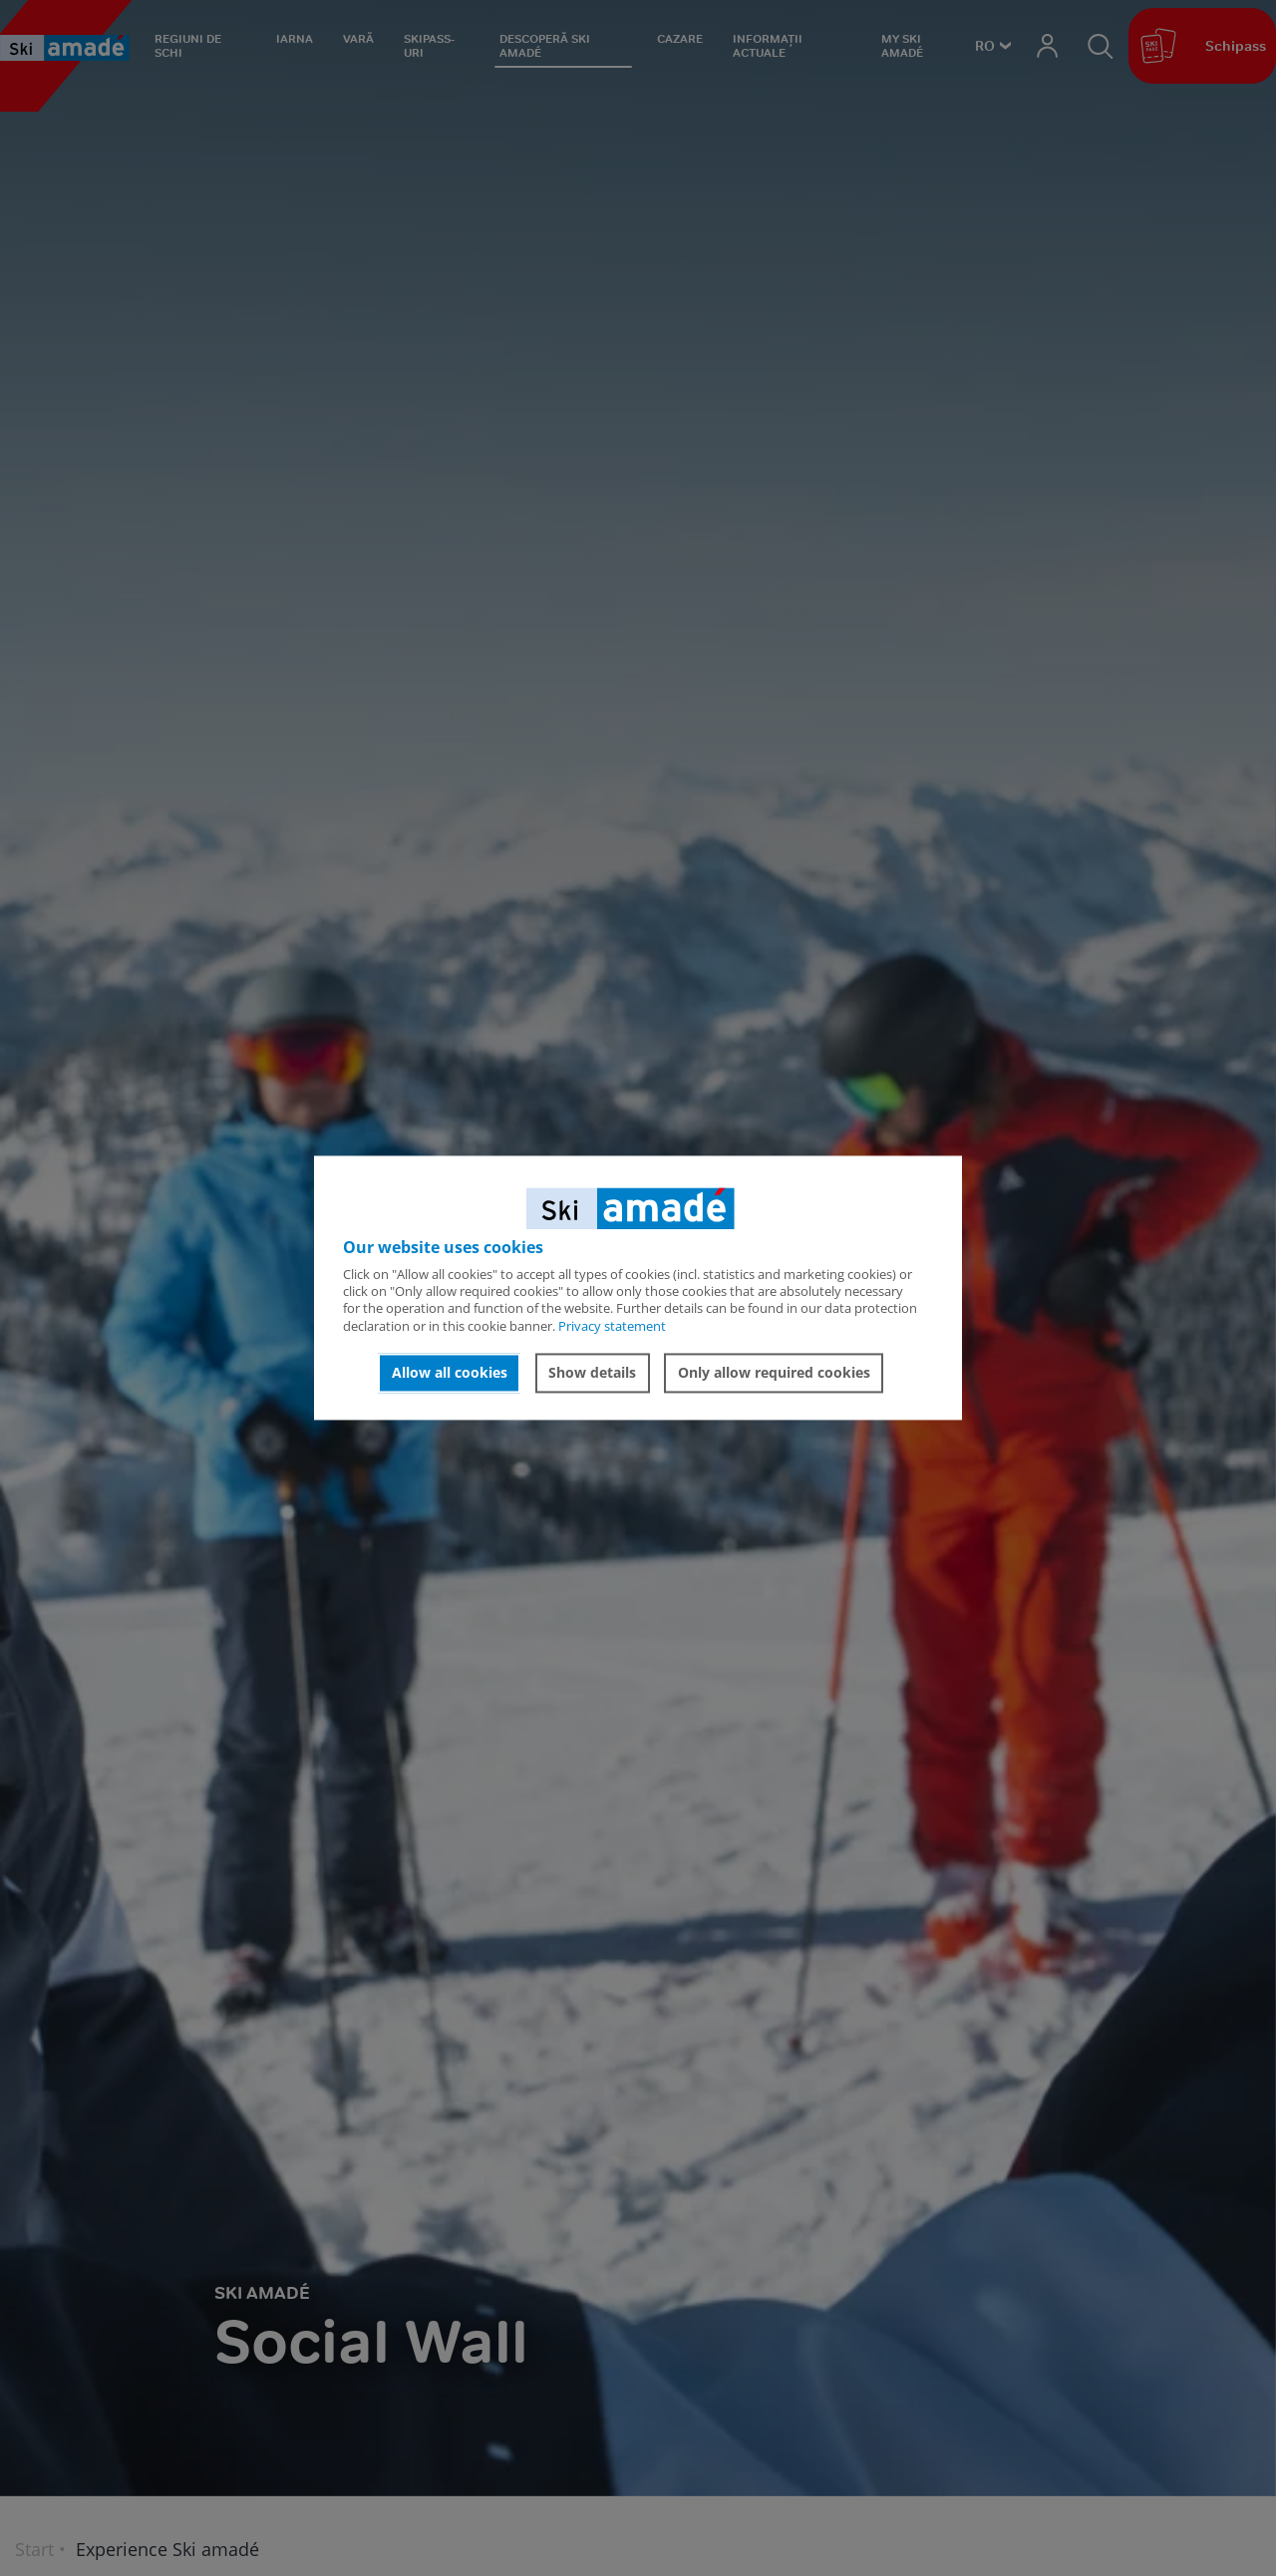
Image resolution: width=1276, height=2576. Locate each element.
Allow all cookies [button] (449, 1372)
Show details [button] (592, 1372)
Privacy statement (612, 1326)
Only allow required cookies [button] (774, 1372)
